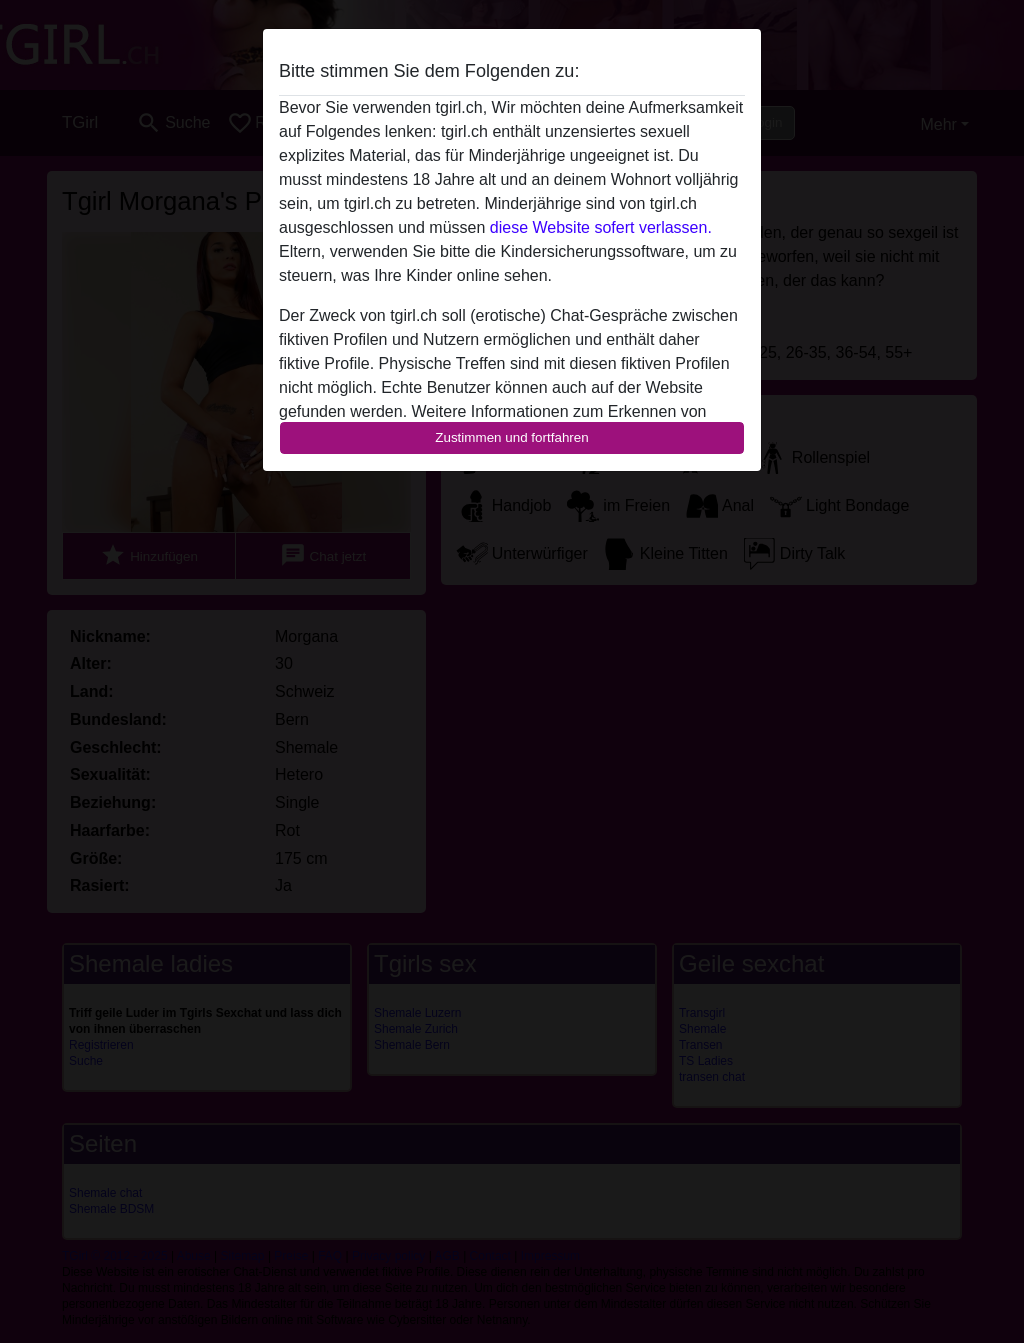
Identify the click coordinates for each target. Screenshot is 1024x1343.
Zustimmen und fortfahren (512, 437)
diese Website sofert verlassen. (601, 227)
